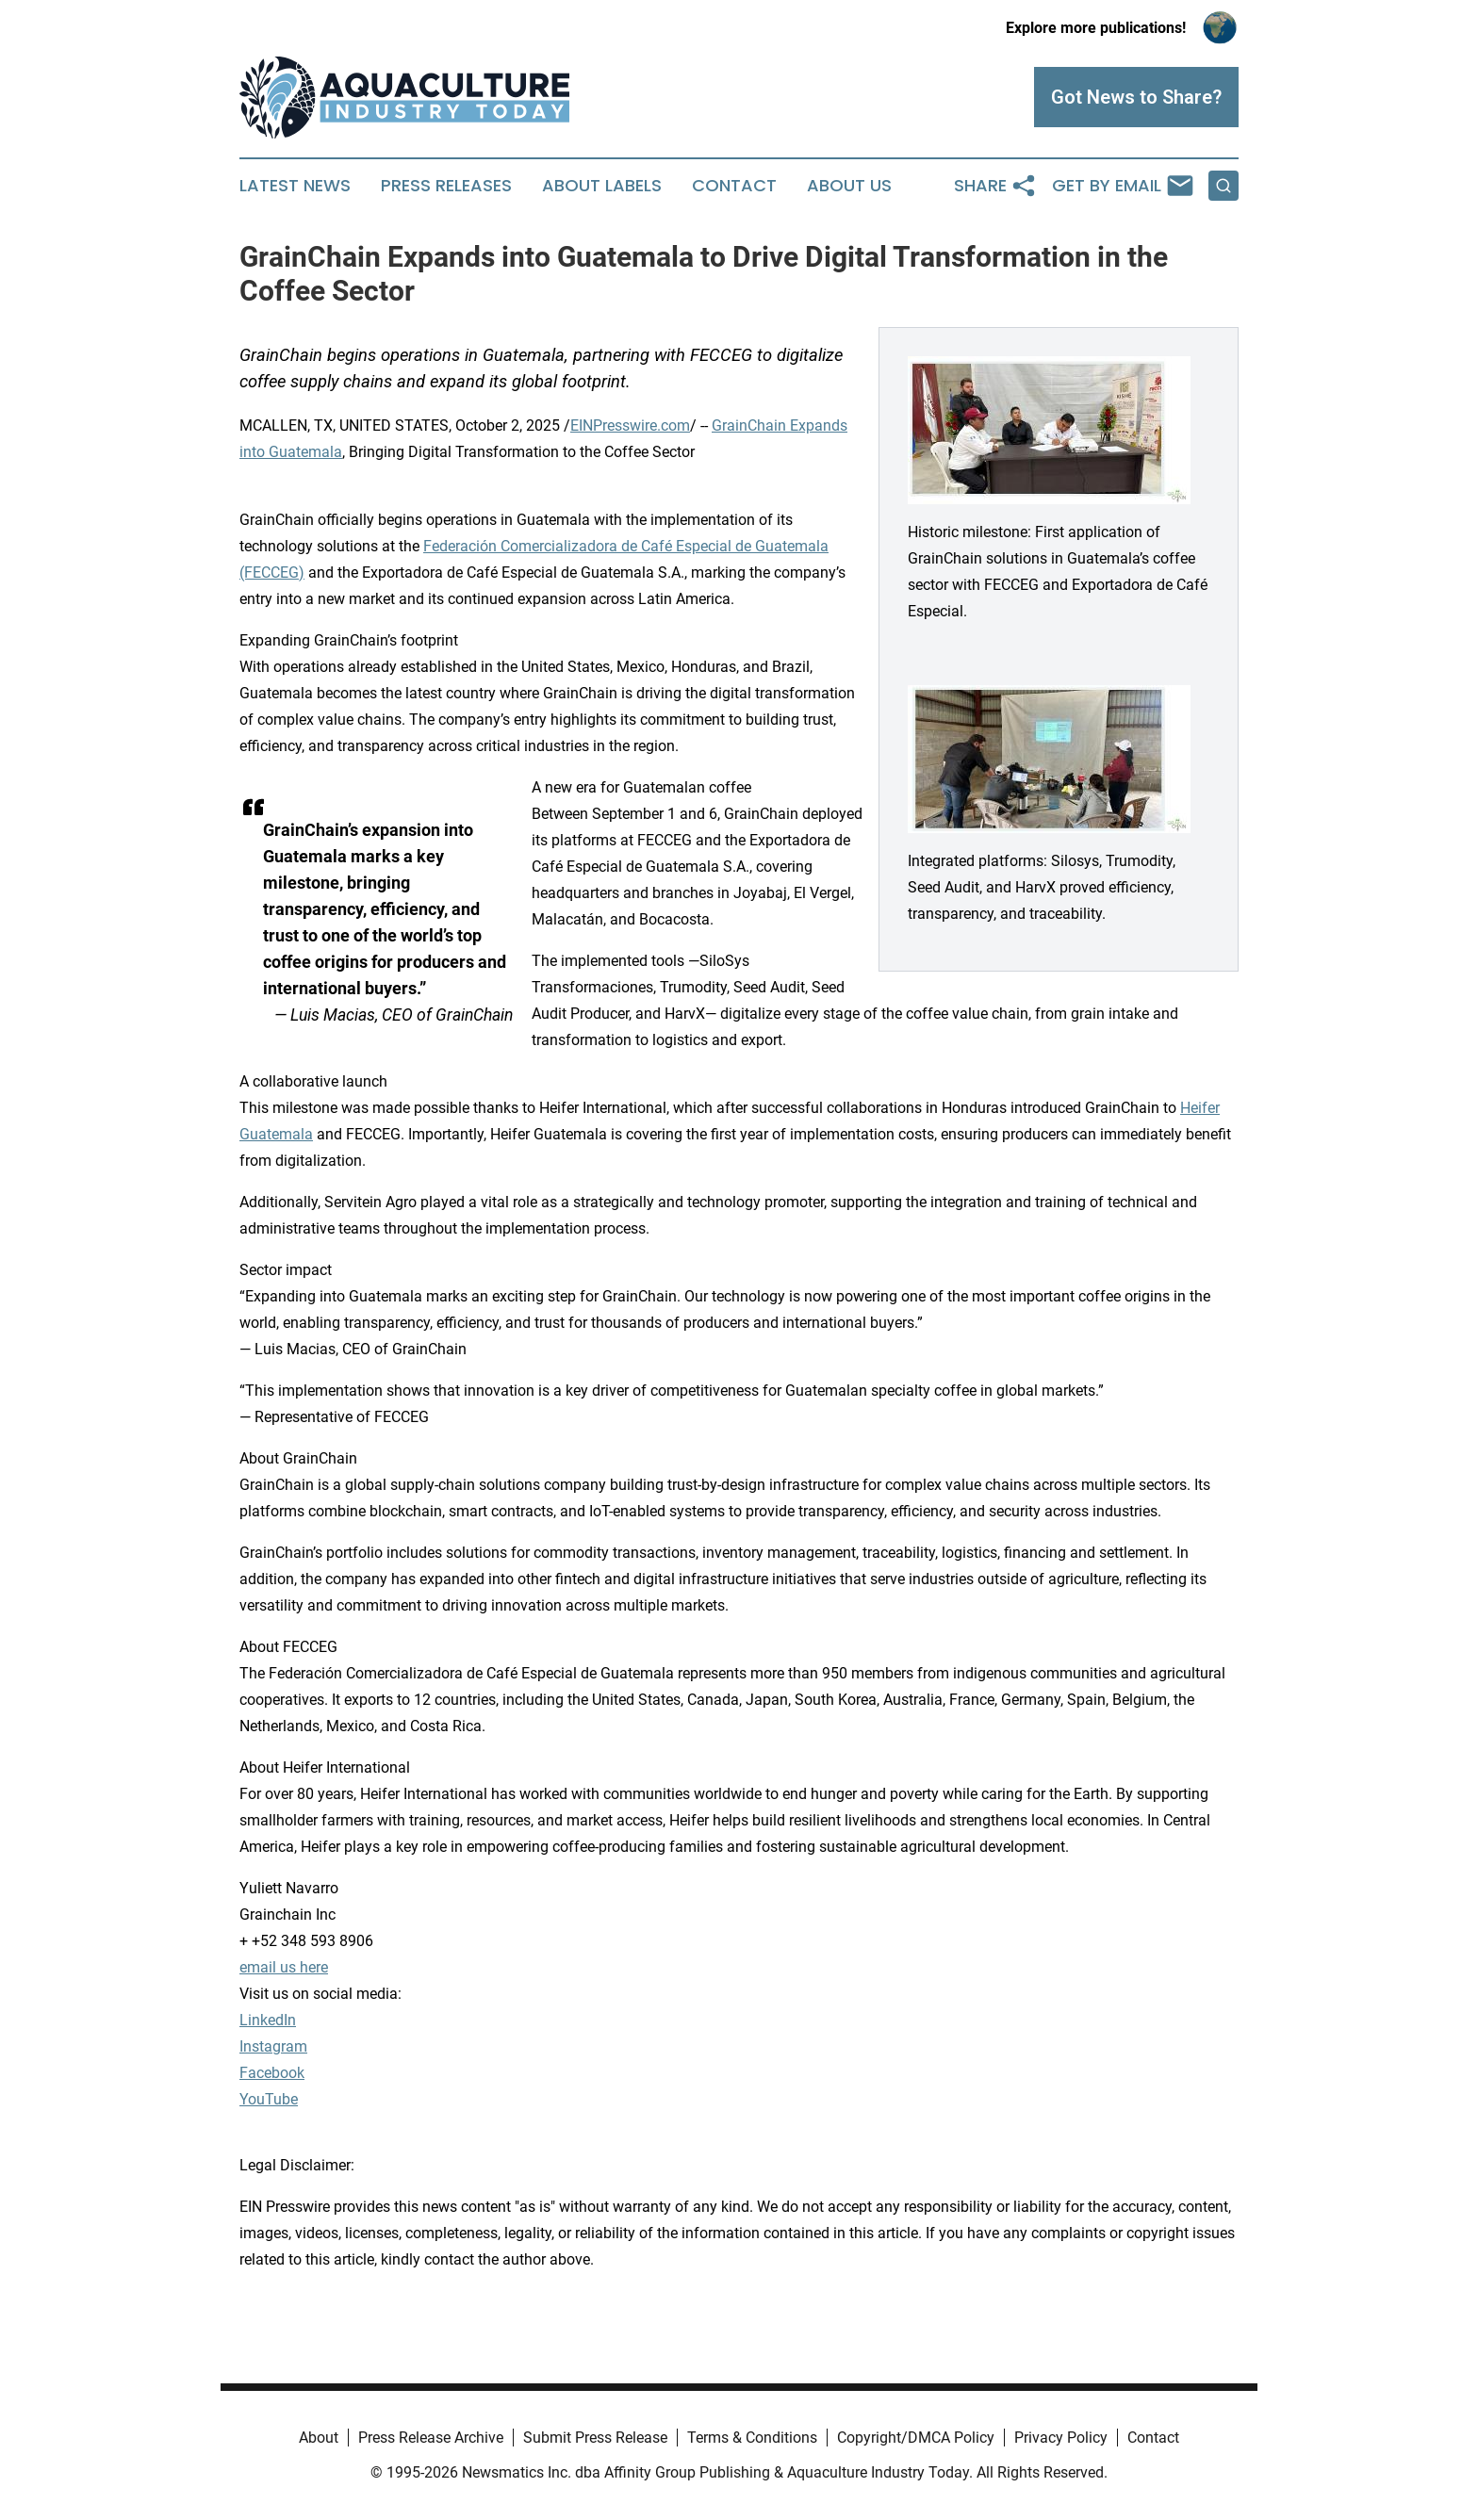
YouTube (268, 2099)
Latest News (295, 185)
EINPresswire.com (630, 425)
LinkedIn (267, 2020)
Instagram (273, 2046)
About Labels (602, 185)
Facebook (271, 2073)
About (318, 2437)
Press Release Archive (430, 2437)
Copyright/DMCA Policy (915, 2437)
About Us (849, 185)
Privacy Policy (1061, 2437)
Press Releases (446, 185)
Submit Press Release (595, 2437)
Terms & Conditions (752, 2437)
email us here (283, 1967)
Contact (734, 185)
